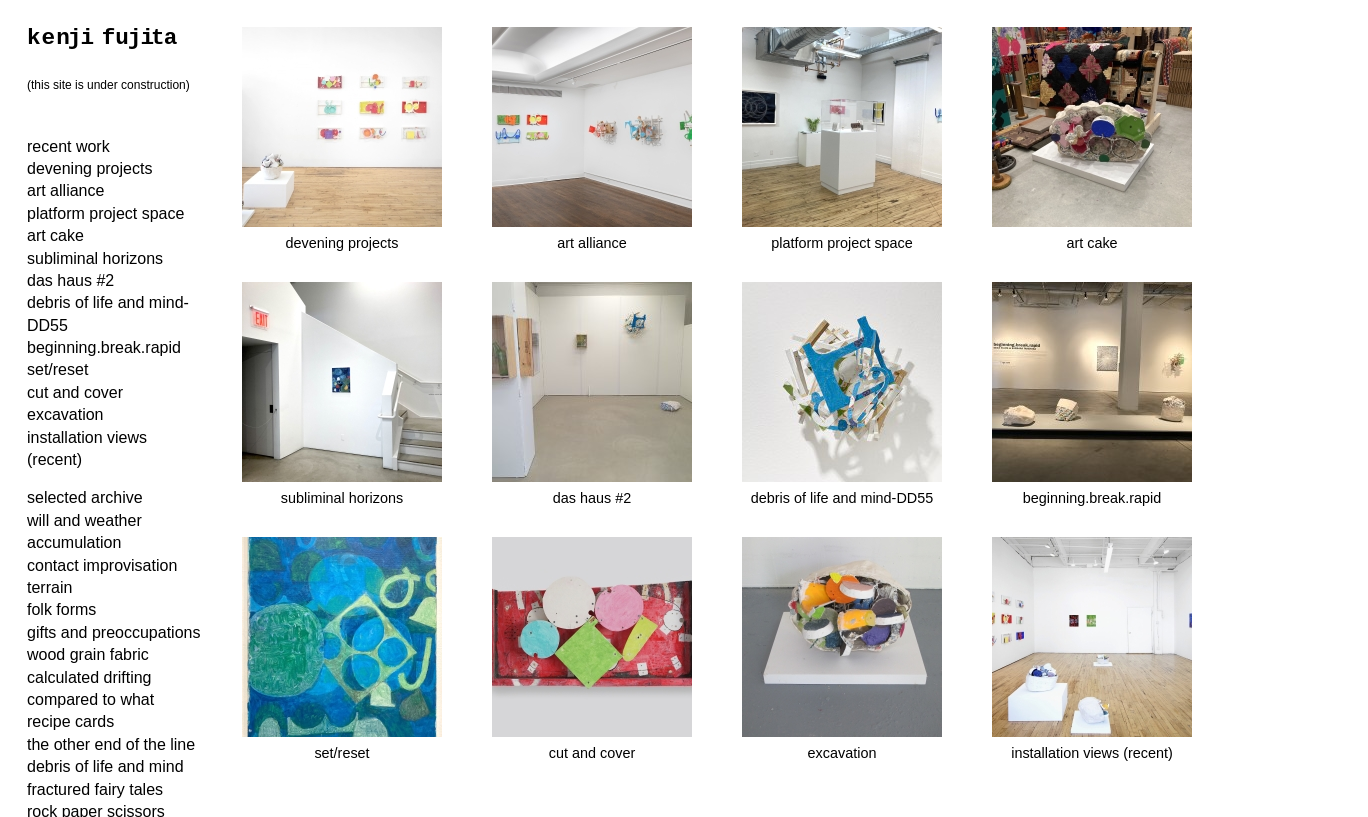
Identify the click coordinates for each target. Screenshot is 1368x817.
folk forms (61, 609)
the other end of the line (111, 744)
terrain (49, 587)
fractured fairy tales (95, 789)
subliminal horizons (95, 258)
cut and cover (75, 392)
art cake (55, 235)
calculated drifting (89, 677)
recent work (68, 146)
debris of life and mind (105, 766)
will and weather (84, 520)
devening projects (89, 168)
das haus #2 (70, 280)
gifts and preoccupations (113, 632)
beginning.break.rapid (104, 347)
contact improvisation (102, 565)
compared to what (90, 699)
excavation (65, 414)
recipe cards (70, 721)
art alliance (65, 190)
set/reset (57, 369)
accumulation (74, 542)
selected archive (85, 497)
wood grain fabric (88, 654)
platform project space (105, 213)
